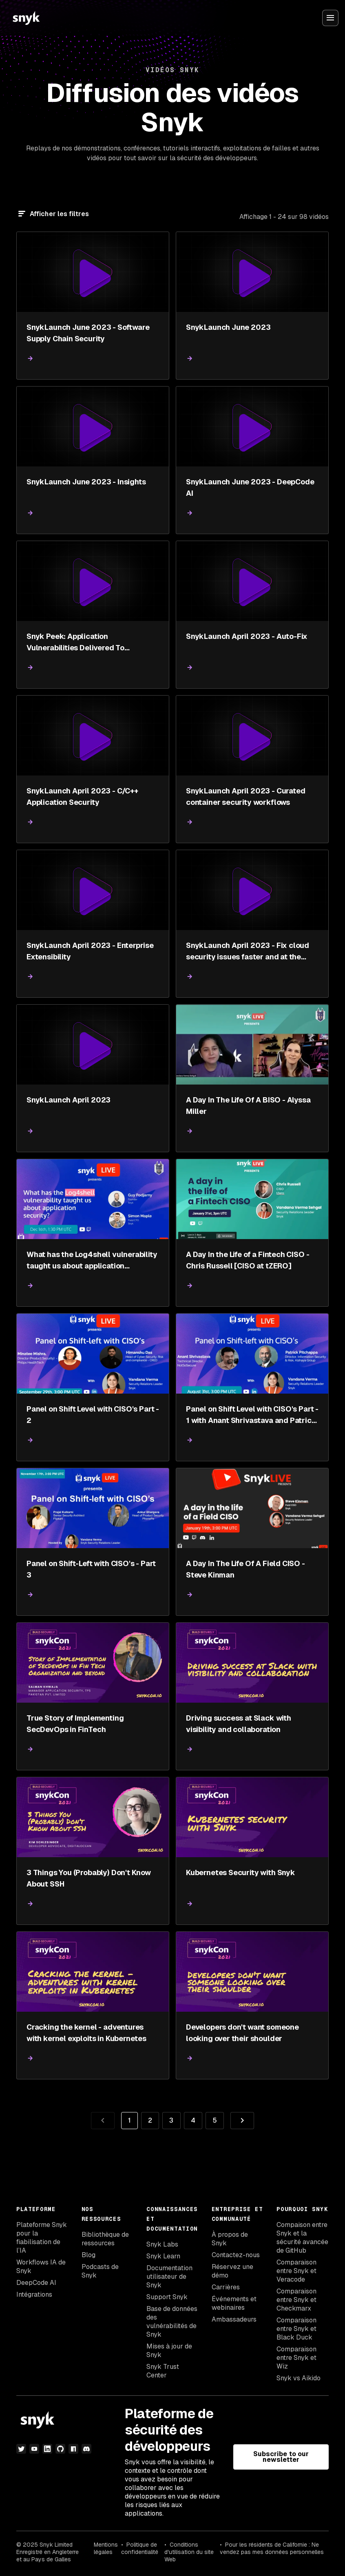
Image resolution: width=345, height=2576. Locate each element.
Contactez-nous (236, 2255)
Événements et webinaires (234, 2303)
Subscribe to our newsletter (281, 2457)
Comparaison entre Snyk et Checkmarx (296, 2300)
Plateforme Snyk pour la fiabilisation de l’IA (41, 2237)
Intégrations (34, 2294)
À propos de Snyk (230, 2238)
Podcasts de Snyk (100, 2271)
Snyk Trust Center (162, 2370)
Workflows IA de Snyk (41, 2266)
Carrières (226, 2287)
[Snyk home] (26, 18)
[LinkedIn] (47, 2449)
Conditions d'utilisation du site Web (189, 2552)
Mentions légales (106, 2548)
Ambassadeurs (234, 2319)
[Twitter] (21, 2449)
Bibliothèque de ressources (105, 2238)
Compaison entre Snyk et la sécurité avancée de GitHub (302, 2237)
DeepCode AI (36, 2282)
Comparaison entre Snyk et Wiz (296, 2358)
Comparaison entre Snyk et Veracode (296, 2271)
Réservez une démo (232, 2271)
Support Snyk (167, 2297)
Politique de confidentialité (139, 2548)
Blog (88, 2255)
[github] (60, 2449)
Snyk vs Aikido (298, 2378)
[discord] (86, 2449)
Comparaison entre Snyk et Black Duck (296, 2329)
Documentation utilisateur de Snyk (169, 2276)
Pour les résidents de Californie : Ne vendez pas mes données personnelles (272, 2548)
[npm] (73, 2449)
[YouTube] (34, 2449)
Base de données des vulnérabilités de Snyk (171, 2321)
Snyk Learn (163, 2256)
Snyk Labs (162, 2244)
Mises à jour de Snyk (169, 2350)
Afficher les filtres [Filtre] (59, 214)
